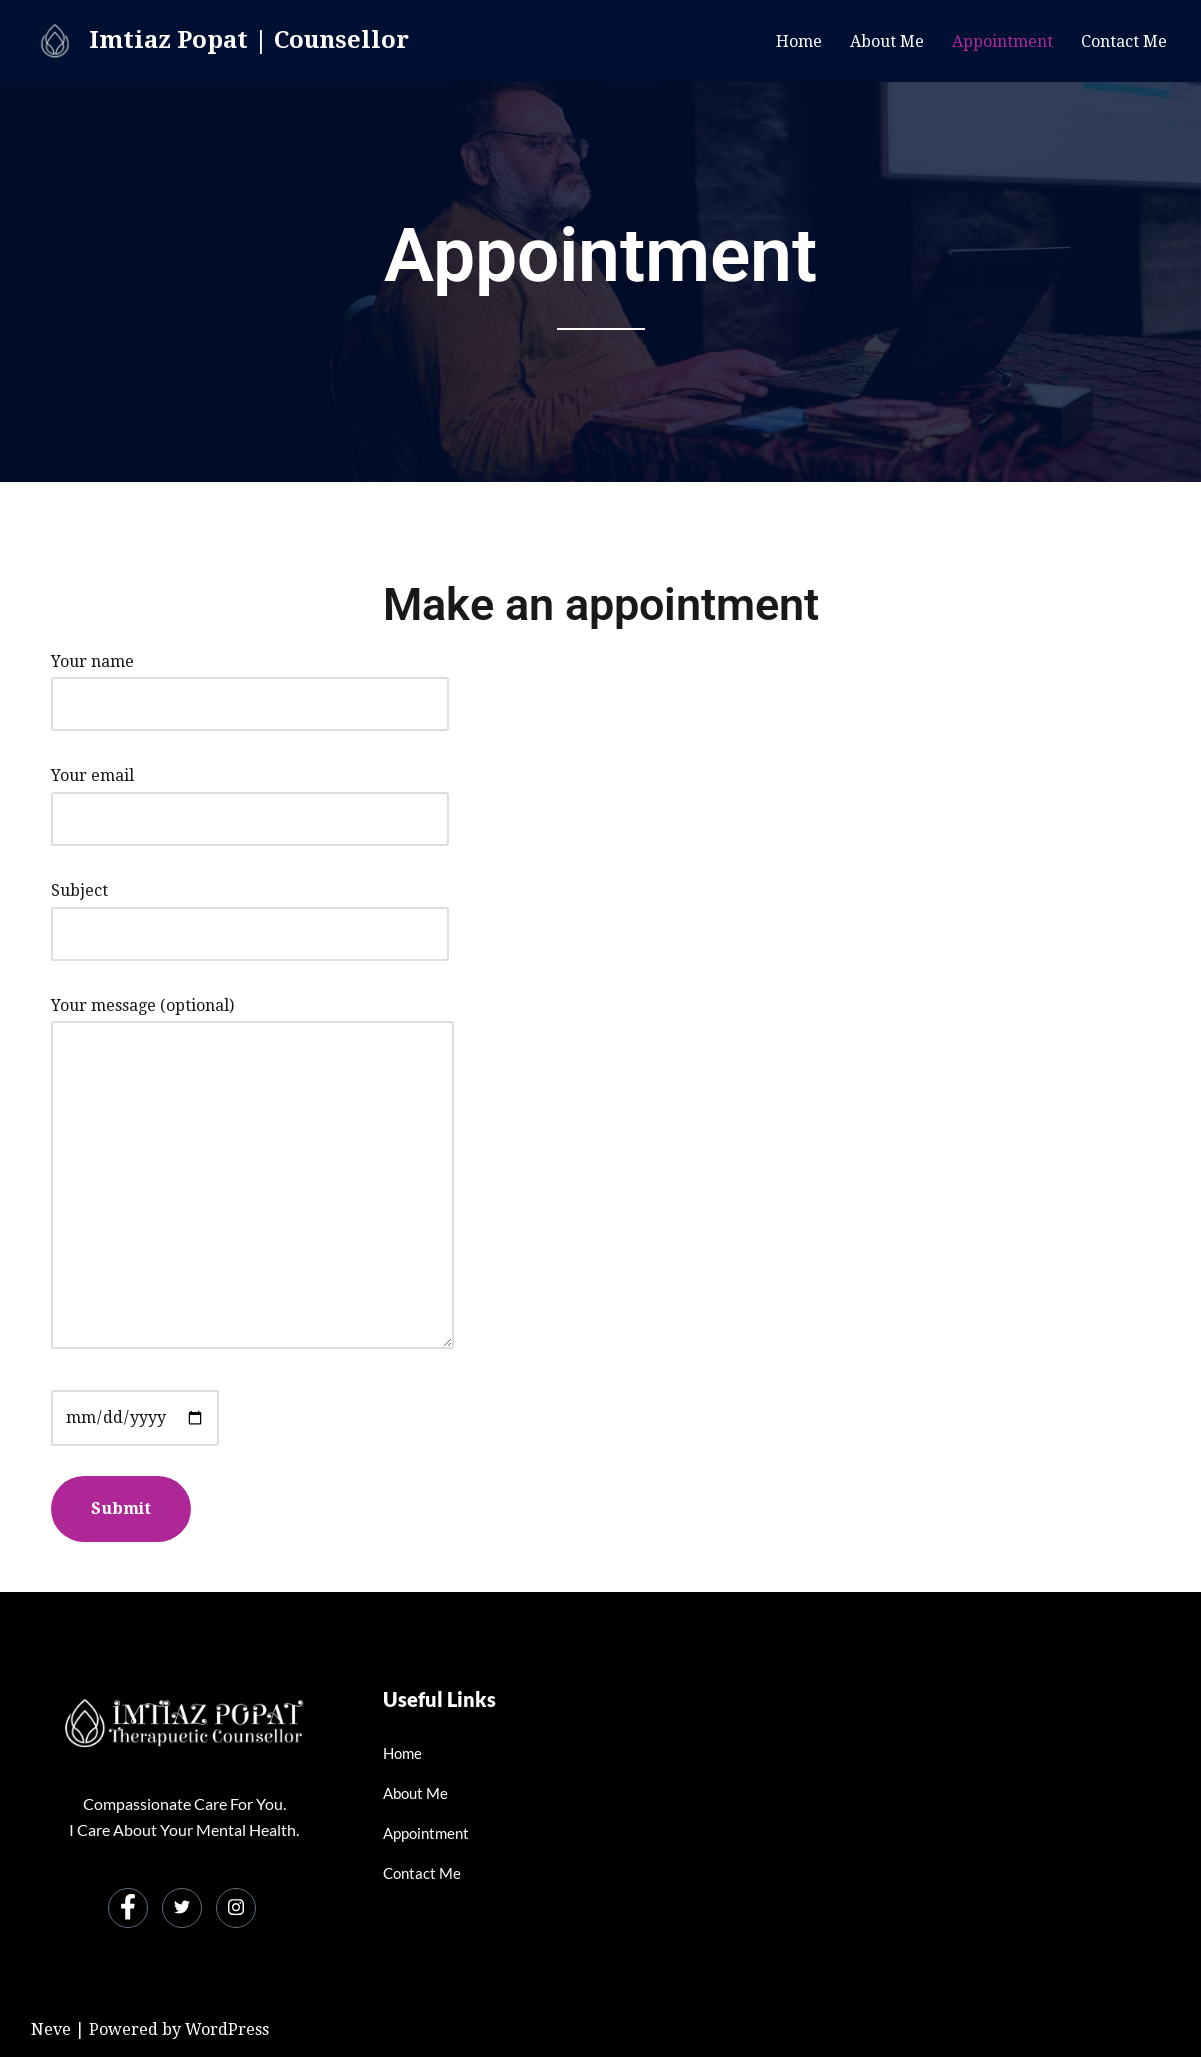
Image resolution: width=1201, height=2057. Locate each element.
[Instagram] (236, 1908)
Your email (250, 796)
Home (799, 41)
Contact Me (1124, 41)
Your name (250, 682)
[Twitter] (182, 1908)
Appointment (1002, 41)
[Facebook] (128, 1908)
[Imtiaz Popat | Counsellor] (220, 41)
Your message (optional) (252, 1174)
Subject (250, 911)
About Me (887, 41)
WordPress (227, 2029)
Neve (51, 2029)
